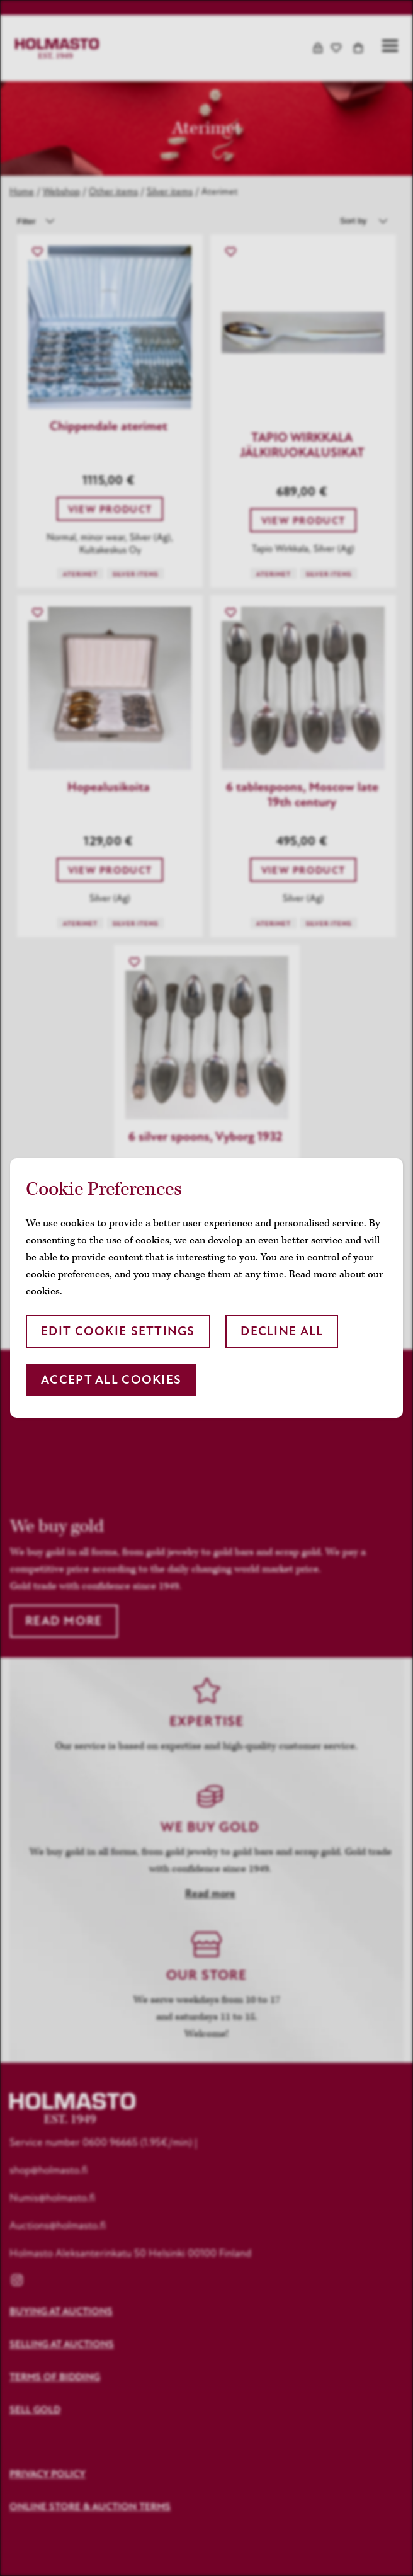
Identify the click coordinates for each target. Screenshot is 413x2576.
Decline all (281, 1331)
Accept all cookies (111, 1380)
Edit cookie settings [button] (118, 1331)
